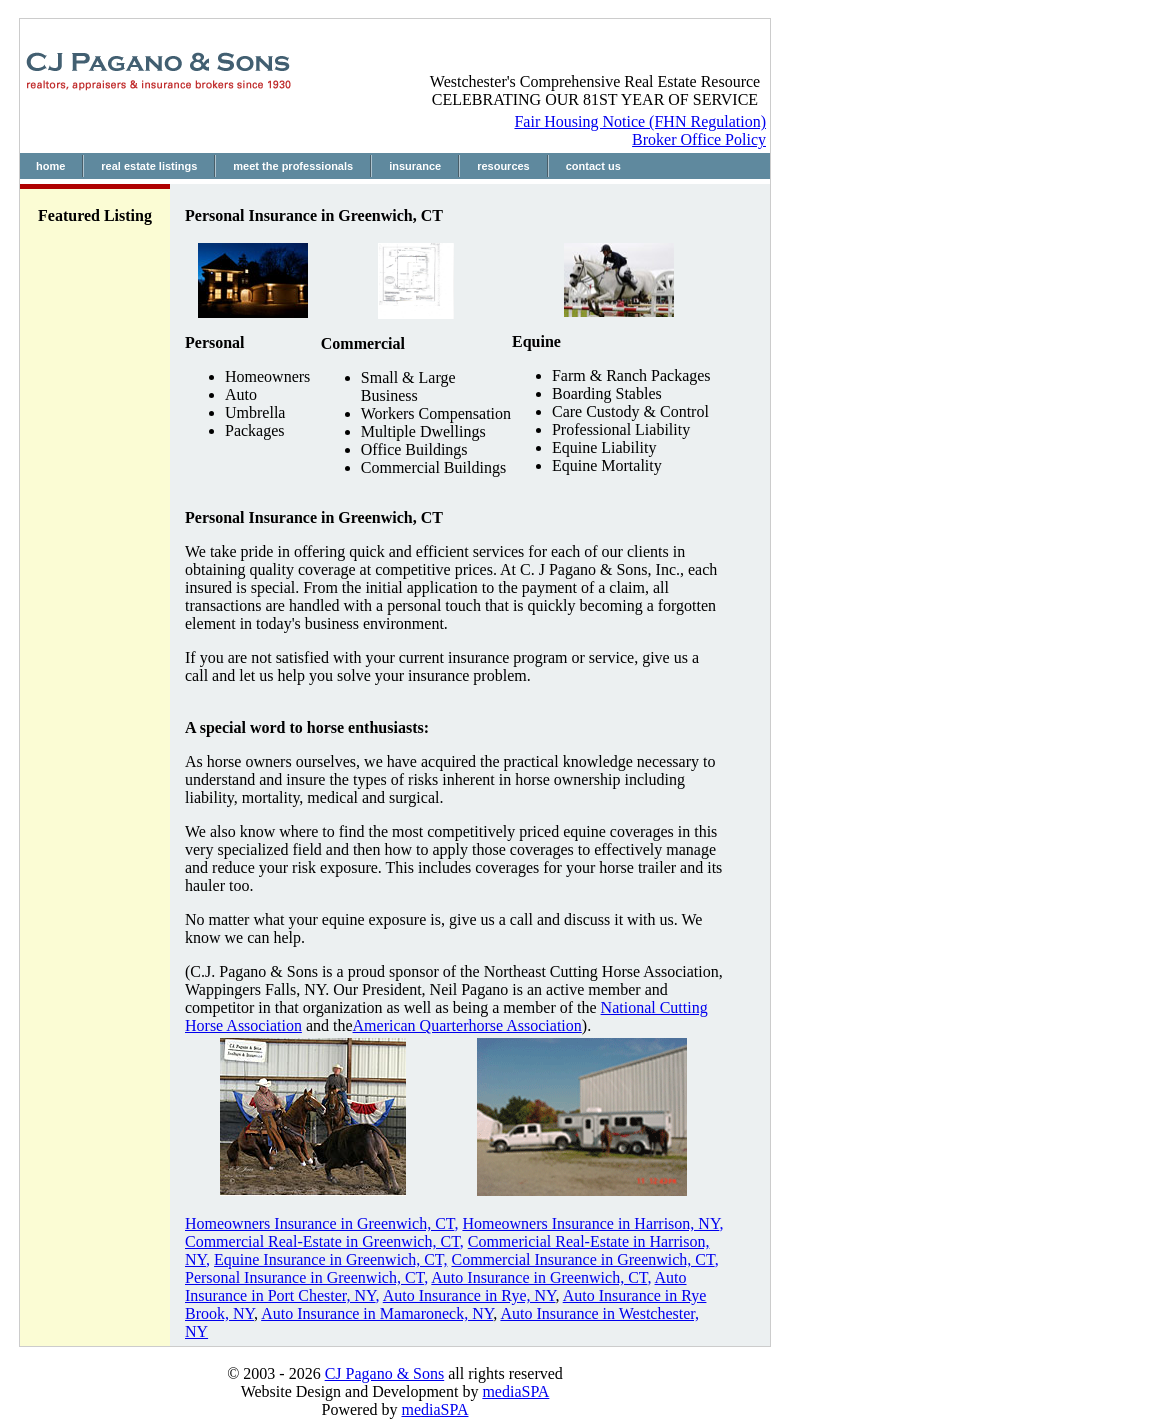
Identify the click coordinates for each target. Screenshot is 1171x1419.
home (50, 166)
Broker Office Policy (699, 139)
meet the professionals (293, 166)
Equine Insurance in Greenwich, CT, (330, 1259)
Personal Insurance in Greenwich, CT (304, 1277)
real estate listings (149, 166)
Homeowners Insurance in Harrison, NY (590, 1223)
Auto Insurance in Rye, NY (469, 1295)
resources (503, 166)
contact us (593, 166)
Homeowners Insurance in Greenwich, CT (319, 1223)
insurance (415, 166)
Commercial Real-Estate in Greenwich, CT (322, 1241)
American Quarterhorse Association (467, 1025)
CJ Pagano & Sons (385, 1373)
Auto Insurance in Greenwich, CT (539, 1277)
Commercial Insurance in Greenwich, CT (582, 1259)
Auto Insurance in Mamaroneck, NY (377, 1313)
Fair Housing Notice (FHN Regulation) (640, 121)
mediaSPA (515, 1391)
